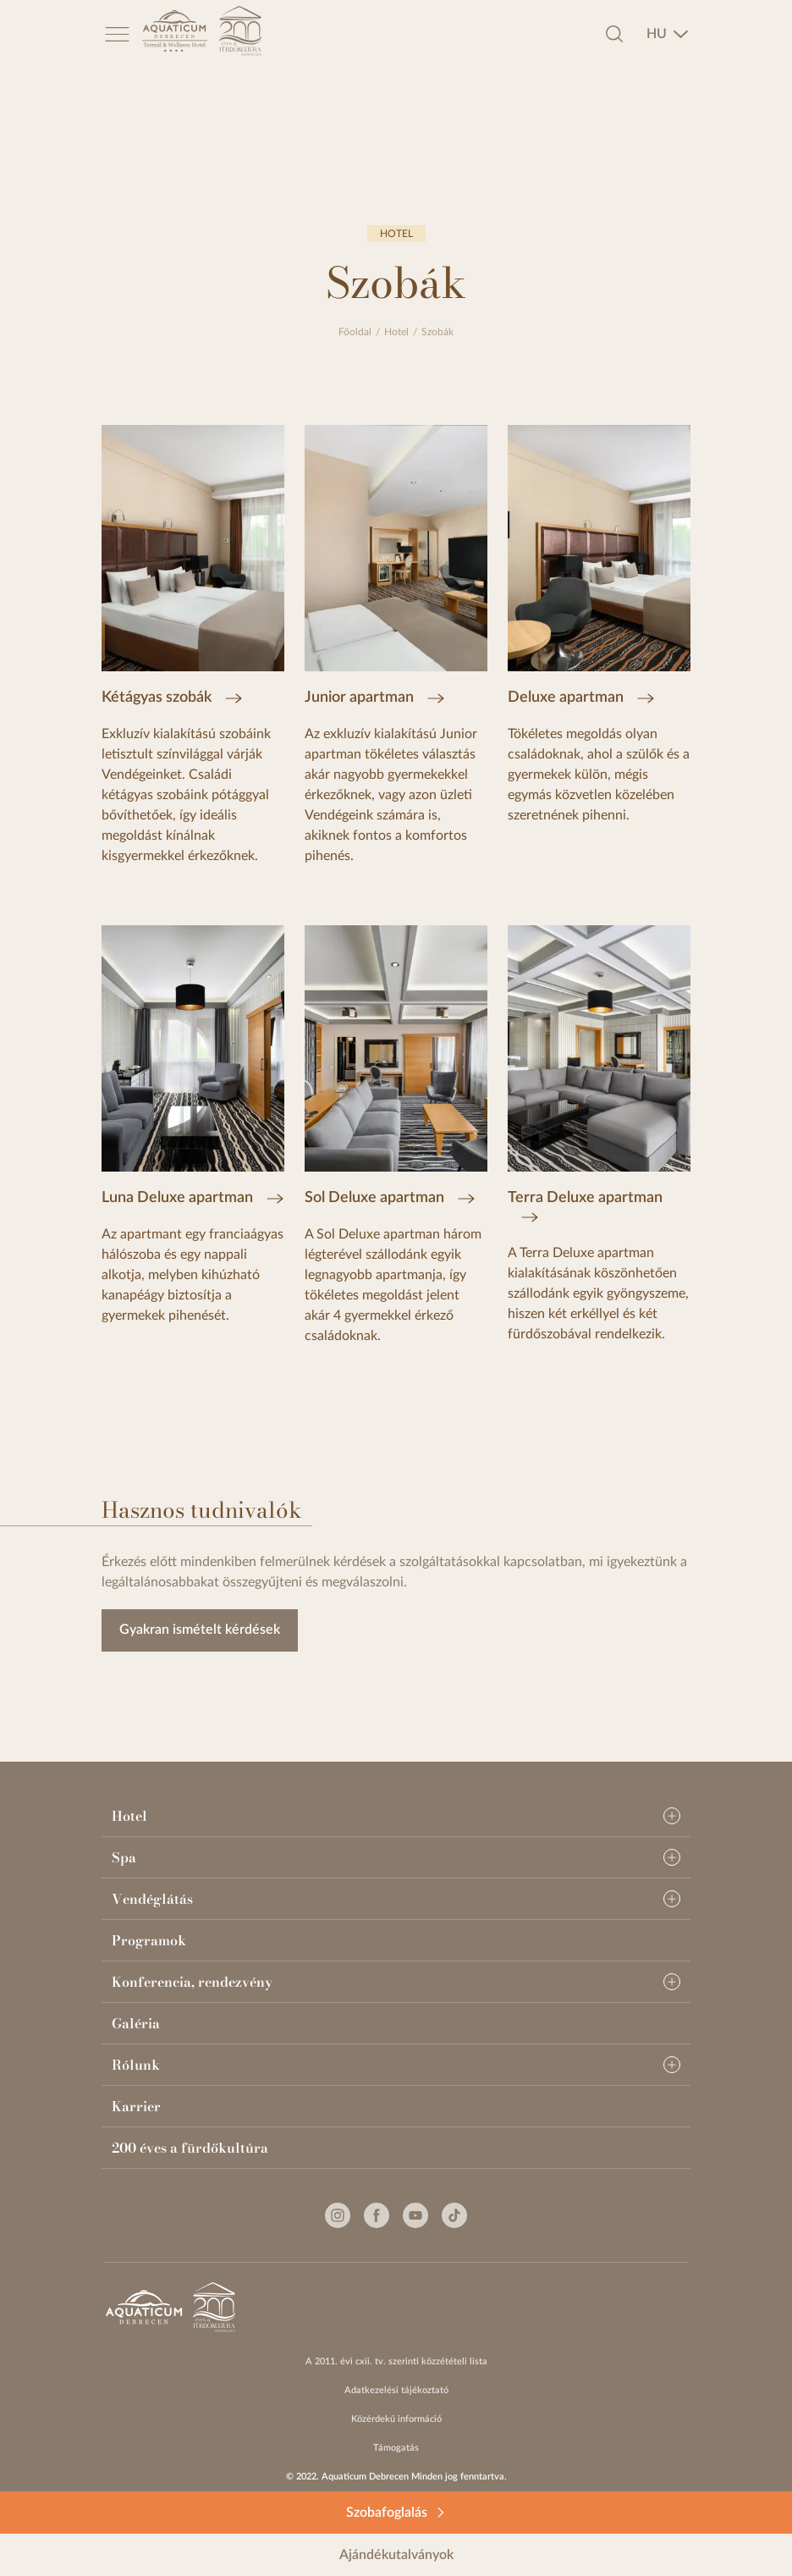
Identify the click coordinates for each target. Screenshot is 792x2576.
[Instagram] (337, 2215)
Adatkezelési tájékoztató (396, 2390)
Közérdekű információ (396, 2419)
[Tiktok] (454, 2215)
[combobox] (667, 34)
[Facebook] (376, 2215)
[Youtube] (415, 2215)
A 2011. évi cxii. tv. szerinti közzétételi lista (396, 2361)
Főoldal (354, 332)
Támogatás (396, 2447)
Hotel (396, 332)
